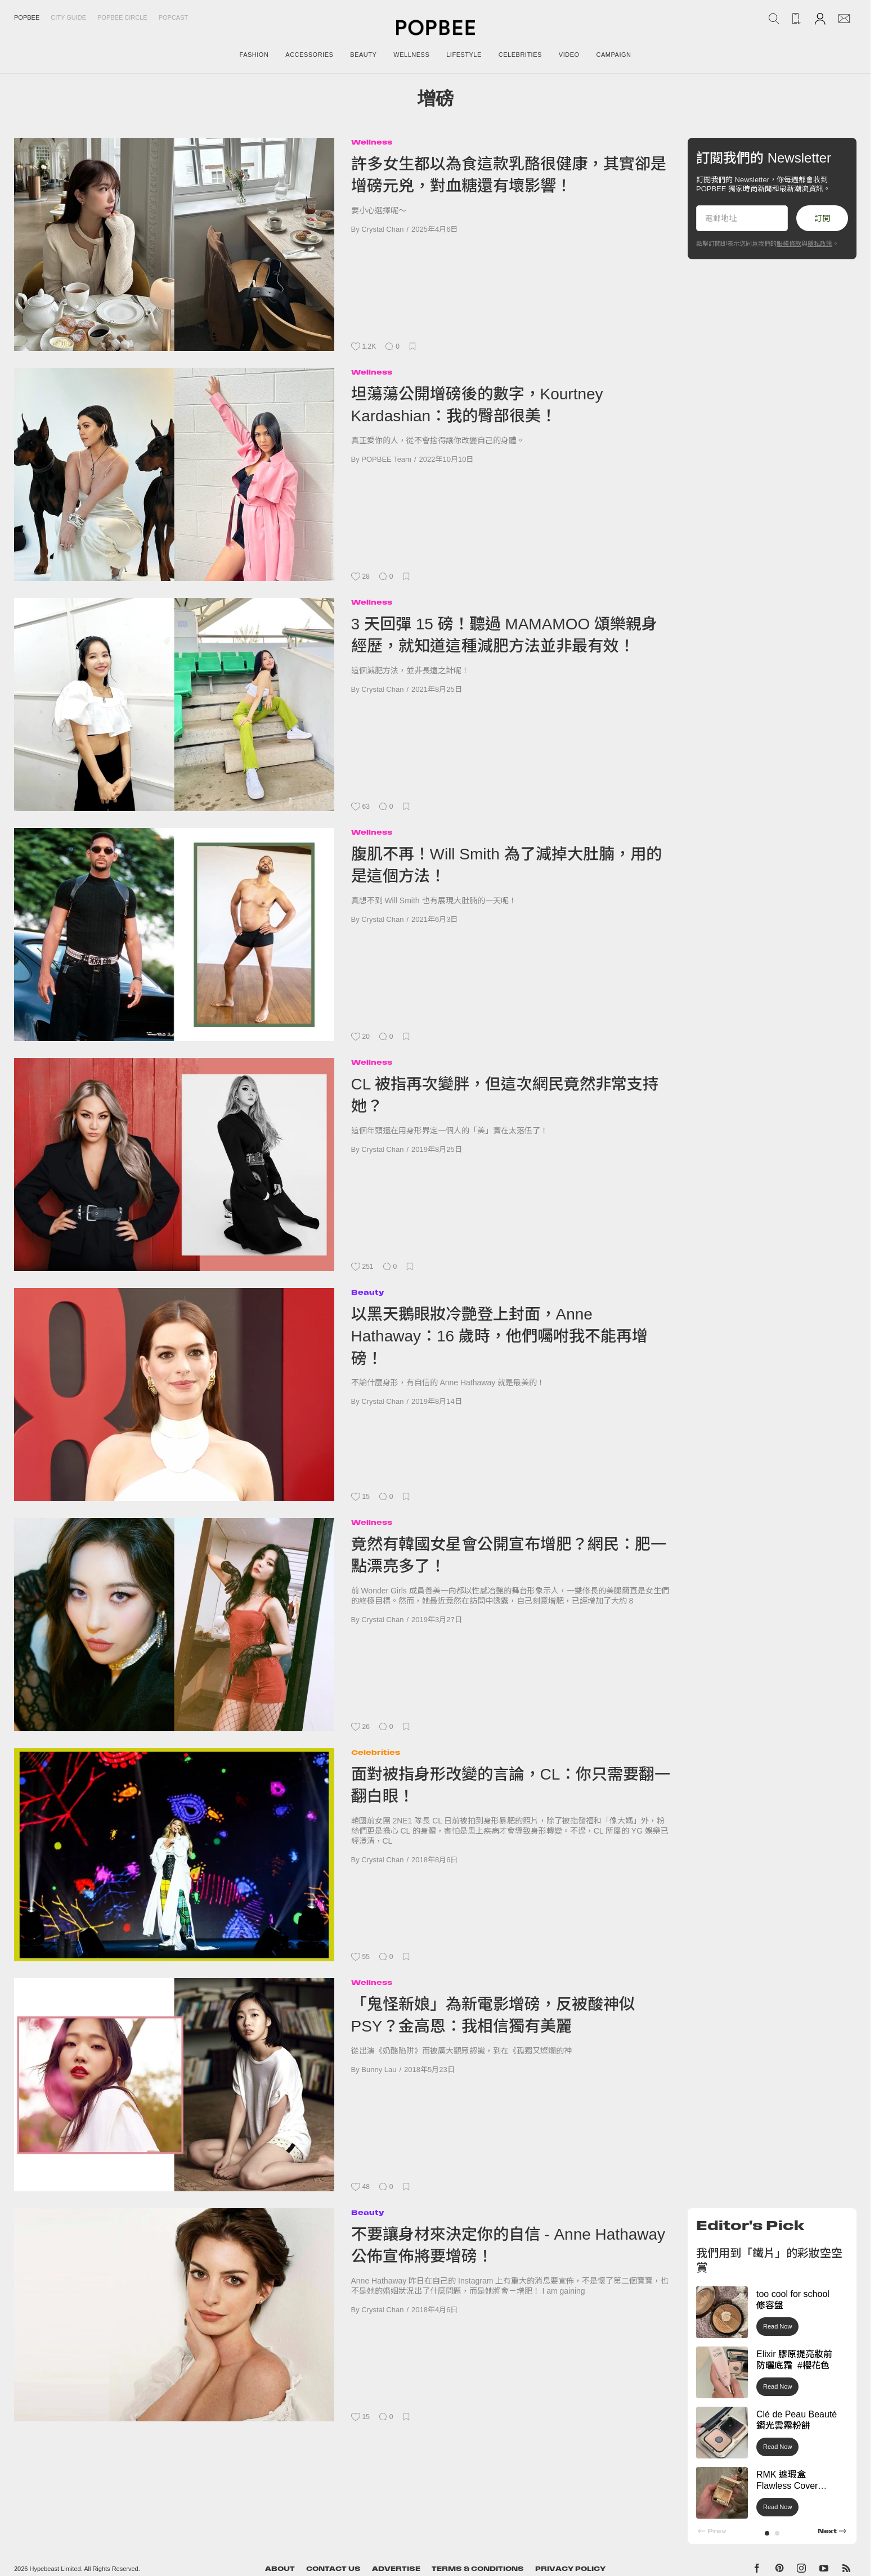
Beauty (367, 1292)
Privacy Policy (570, 2568)
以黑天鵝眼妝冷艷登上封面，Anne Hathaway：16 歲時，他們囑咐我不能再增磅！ (499, 1336)
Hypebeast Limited (55, 2568)
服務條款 (789, 243)
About (280, 2568)
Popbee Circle (122, 17)
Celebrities (375, 1752)
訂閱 (822, 218)
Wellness (371, 142)
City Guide (68, 17)
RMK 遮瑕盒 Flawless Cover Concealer (787, 2486)
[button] (767, 2533)
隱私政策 (820, 243)
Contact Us (333, 2568)
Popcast (174, 17)
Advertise (396, 2568)
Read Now (777, 2326)
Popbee (26, 17)
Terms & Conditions (478, 2568)
